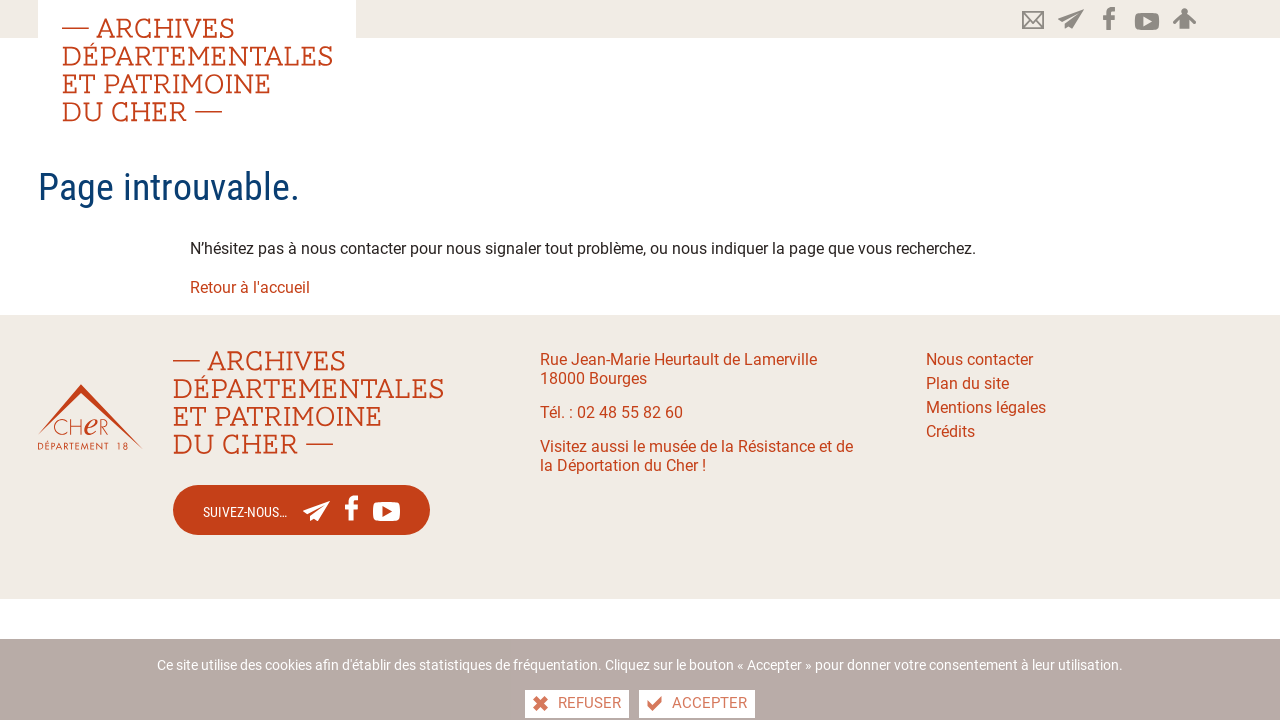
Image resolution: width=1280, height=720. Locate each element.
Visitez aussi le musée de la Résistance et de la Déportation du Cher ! (696, 456)
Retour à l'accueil (250, 287)
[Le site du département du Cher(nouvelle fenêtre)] (90, 417)
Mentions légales (986, 407)
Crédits (950, 431)
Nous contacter (979, 359)
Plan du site (967, 383)
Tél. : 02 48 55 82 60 (611, 412)
